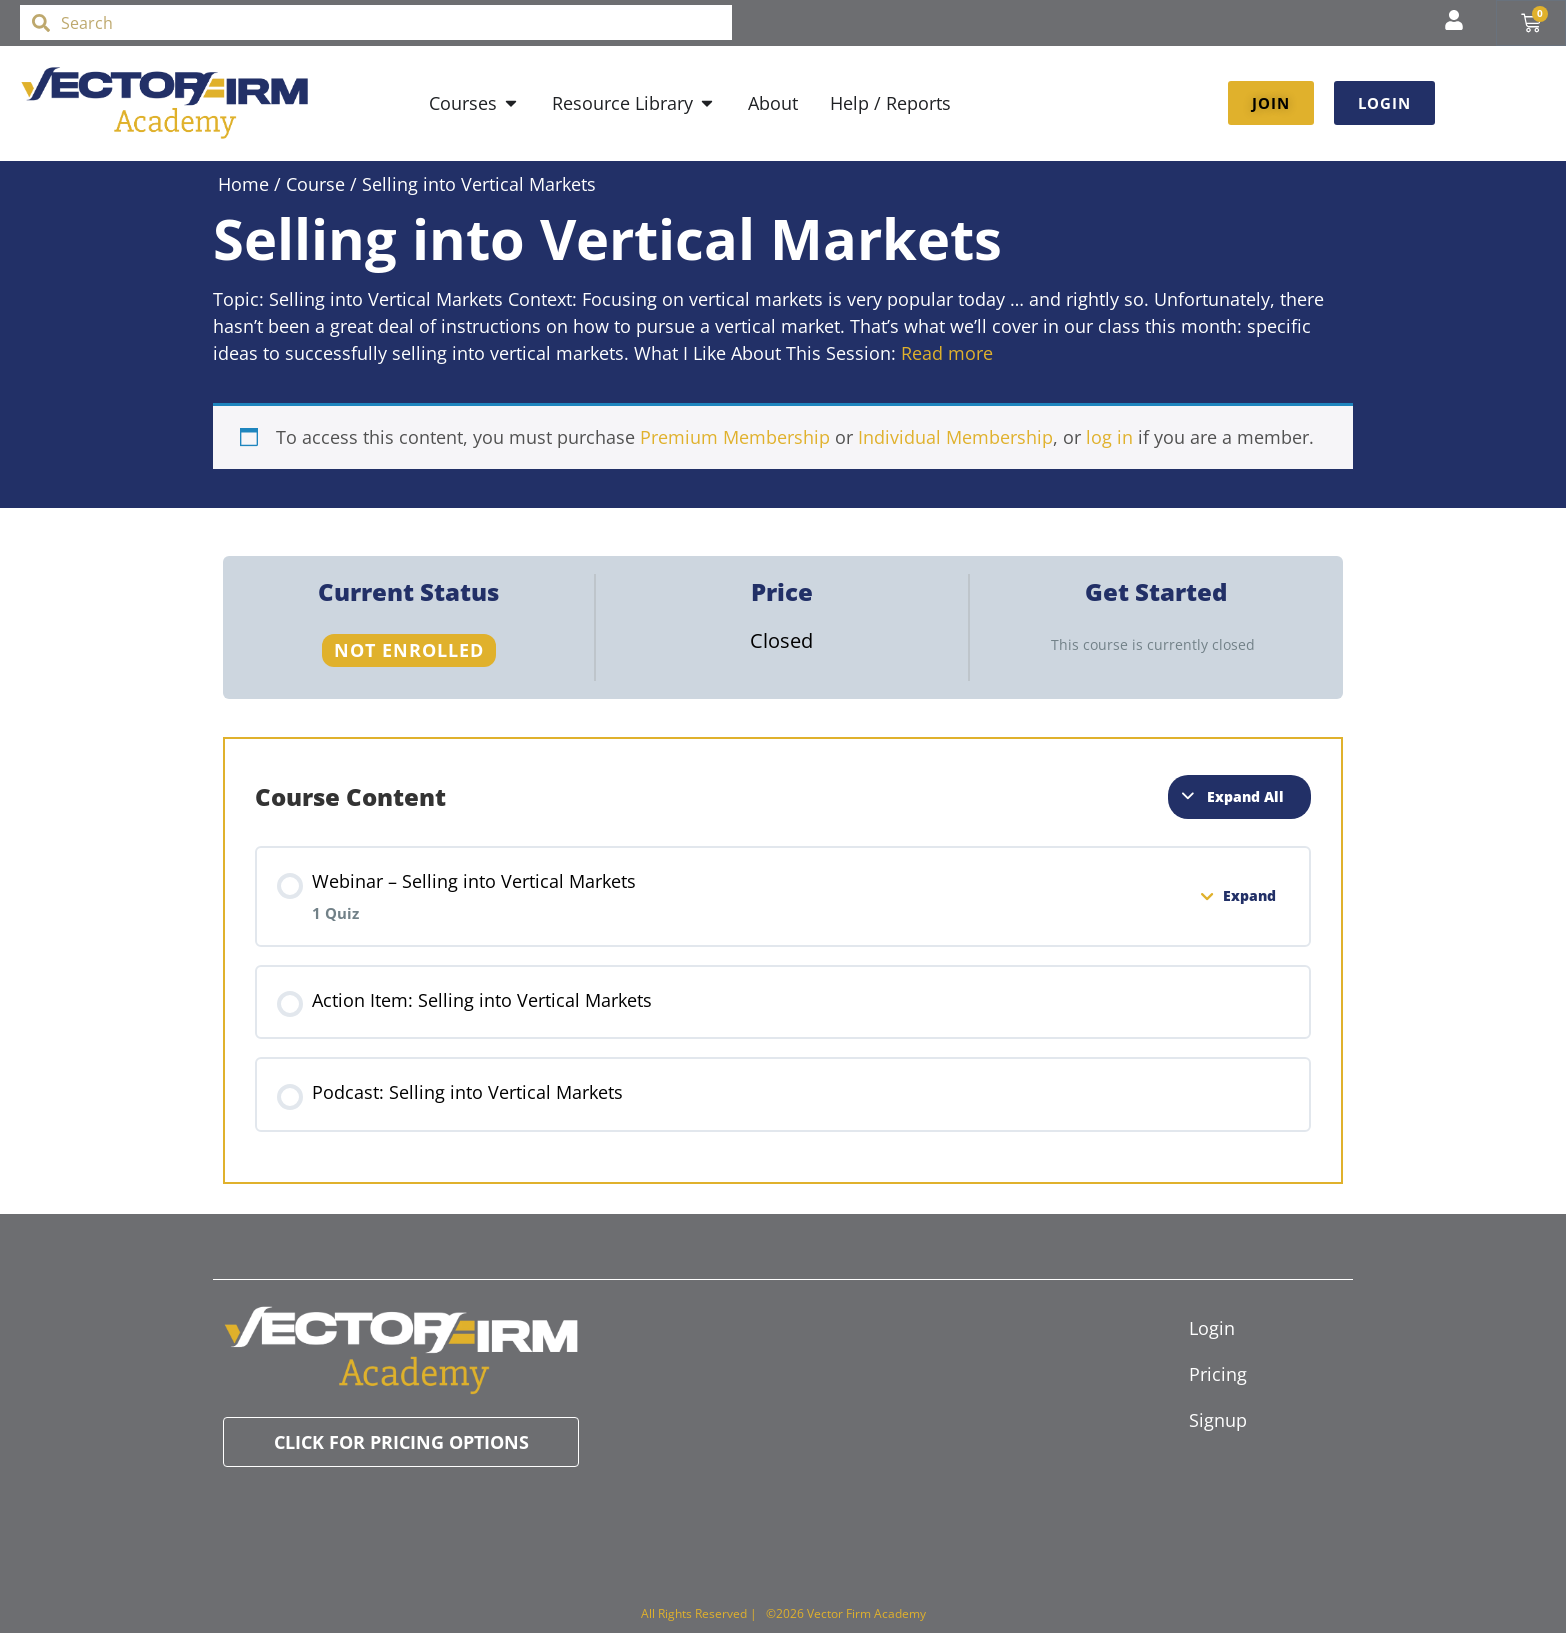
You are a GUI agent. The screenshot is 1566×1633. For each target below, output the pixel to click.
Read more (947, 353)
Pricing (1218, 1374)
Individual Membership (955, 437)
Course (315, 184)
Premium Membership (735, 437)
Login (1212, 1328)
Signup (1218, 1420)
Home (243, 184)
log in (1109, 437)
